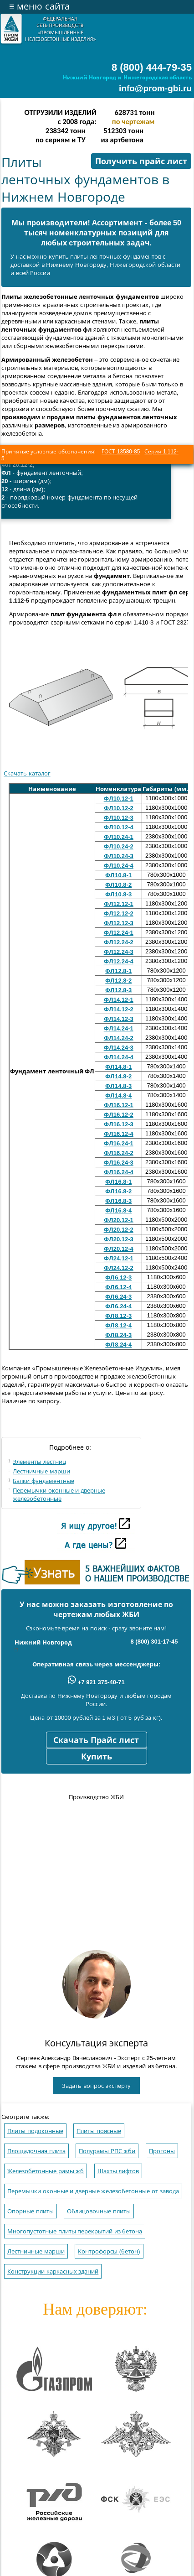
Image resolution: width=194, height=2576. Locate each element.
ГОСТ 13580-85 (121, 451)
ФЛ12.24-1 (118, 932)
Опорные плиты (30, 2211)
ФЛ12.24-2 (118, 942)
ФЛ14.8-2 (118, 1076)
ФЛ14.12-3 (118, 1018)
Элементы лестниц (39, 1461)
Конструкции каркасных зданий (52, 2271)
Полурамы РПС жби (107, 2151)
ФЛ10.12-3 (118, 817)
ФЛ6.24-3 (118, 1296)
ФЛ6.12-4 (118, 1287)
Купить (96, 1756)
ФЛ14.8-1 (118, 1066)
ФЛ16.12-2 (118, 1114)
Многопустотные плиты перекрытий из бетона (74, 2231)
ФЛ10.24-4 (118, 865)
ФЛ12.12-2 (118, 913)
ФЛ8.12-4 (118, 1325)
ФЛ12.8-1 (118, 971)
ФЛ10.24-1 (118, 836)
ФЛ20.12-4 (118, 1248)
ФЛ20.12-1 (118, 1220)
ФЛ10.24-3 (118, 856)
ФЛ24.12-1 (118, 1258)
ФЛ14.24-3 (118, 1047)
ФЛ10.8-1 (118, 875)
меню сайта (39, 6)
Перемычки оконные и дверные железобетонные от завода (93, 2191)
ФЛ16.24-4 (118, 1172)
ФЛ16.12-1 (118, 1105)
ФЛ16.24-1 (118, 1143)
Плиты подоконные (35, 2131)
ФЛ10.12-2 (118, 808)
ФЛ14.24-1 (118, 1028)
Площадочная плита (36, 2151)
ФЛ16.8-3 (118, 1200)
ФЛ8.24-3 (118, 1335)
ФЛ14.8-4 (118, 1095)
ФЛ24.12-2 (118, 1268)
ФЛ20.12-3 (118, 1239)
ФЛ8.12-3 (118, 1315)
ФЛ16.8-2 (118, 1191)
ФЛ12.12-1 (118, 903)
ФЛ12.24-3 (118, 951)
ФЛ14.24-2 (118, 1038)
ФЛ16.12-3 (118, 1124)
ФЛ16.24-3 (118, 1162)
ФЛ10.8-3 (118, 894)
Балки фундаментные (43, 1481)
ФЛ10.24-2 (118, 846)
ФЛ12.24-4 (118, 961)
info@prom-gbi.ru (155, 88)
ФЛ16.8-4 (118, 1210)
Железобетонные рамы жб (45, 2171)
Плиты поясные (99, 2131)
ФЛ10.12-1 (118, 798)
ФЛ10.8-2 (118, 884)
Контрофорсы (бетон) (109, 2251)
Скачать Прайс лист (96, 1740)
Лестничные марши (41, 1471)
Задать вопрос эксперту (96, 2085)
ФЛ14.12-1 (118, 999)
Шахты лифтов (118, 2171)
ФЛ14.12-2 (118, 1009)
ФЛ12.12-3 (118, 923)
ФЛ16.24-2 (118, 1153)
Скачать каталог (27, 773)
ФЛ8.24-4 (118, 1344)
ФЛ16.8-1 (118, 1181)
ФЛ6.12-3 (118, 1277)
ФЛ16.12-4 (118, 1133)
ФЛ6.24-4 (118, 1306)
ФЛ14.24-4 (118, 1057)
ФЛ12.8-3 (118, 990)
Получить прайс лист (141, 161)
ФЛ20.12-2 (118, 1229)
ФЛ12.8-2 (118, 980)
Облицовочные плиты (99, 2211)
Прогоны (162, 2151)
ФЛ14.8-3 (118, 1085)
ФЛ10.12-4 (118, 827)
